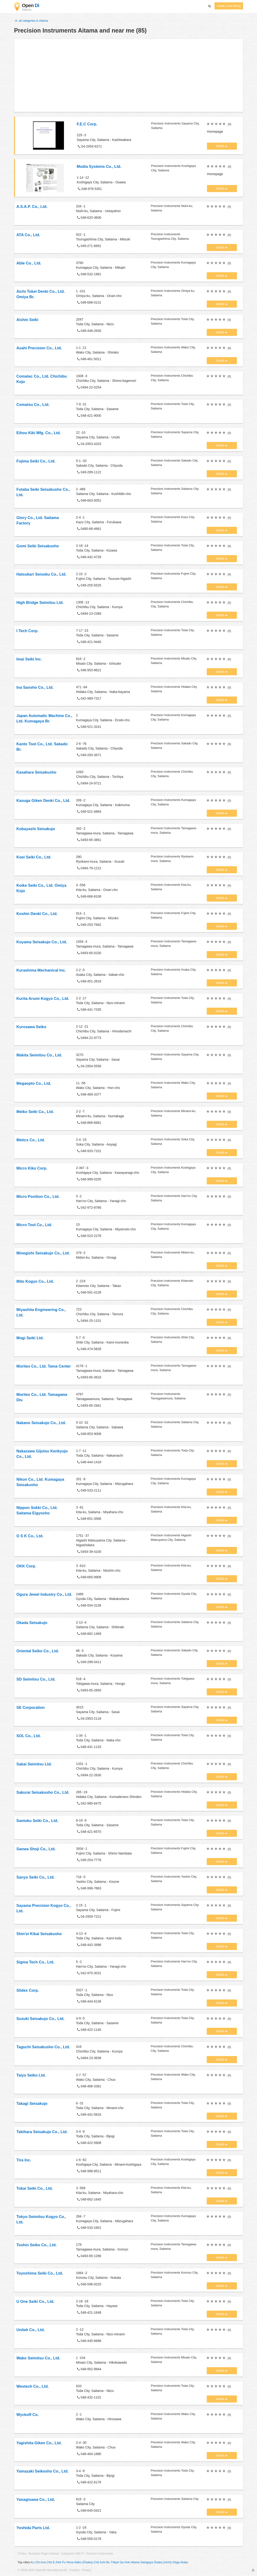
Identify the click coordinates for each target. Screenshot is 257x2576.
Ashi (58, 2562)
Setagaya (146, 2562)
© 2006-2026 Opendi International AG (42, 2570)
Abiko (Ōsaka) (83, 2562)
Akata (184, 2562)
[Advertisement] (128, 75)
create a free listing (228, 6)
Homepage (215, 131)
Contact (74, 2570)
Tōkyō (115, 2562)
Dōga (176, 2562)
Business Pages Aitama (43, 2553)
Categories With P (72, 2553)
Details (220, 146)
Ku (32, 2562)
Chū (49, 2562)
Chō (96, 2562)
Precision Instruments (99, 2553)
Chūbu (22, 2553)
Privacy (86, 2570)
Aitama (135, 2562)
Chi (37, 2562)
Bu (108, 2562)
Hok (127, 2562)
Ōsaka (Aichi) (163, 2562)
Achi (103, 2562)
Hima (69, 2562)
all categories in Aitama (31, 20)
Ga (122, 2562)
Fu (64, 2562)
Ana (43, 2562)
